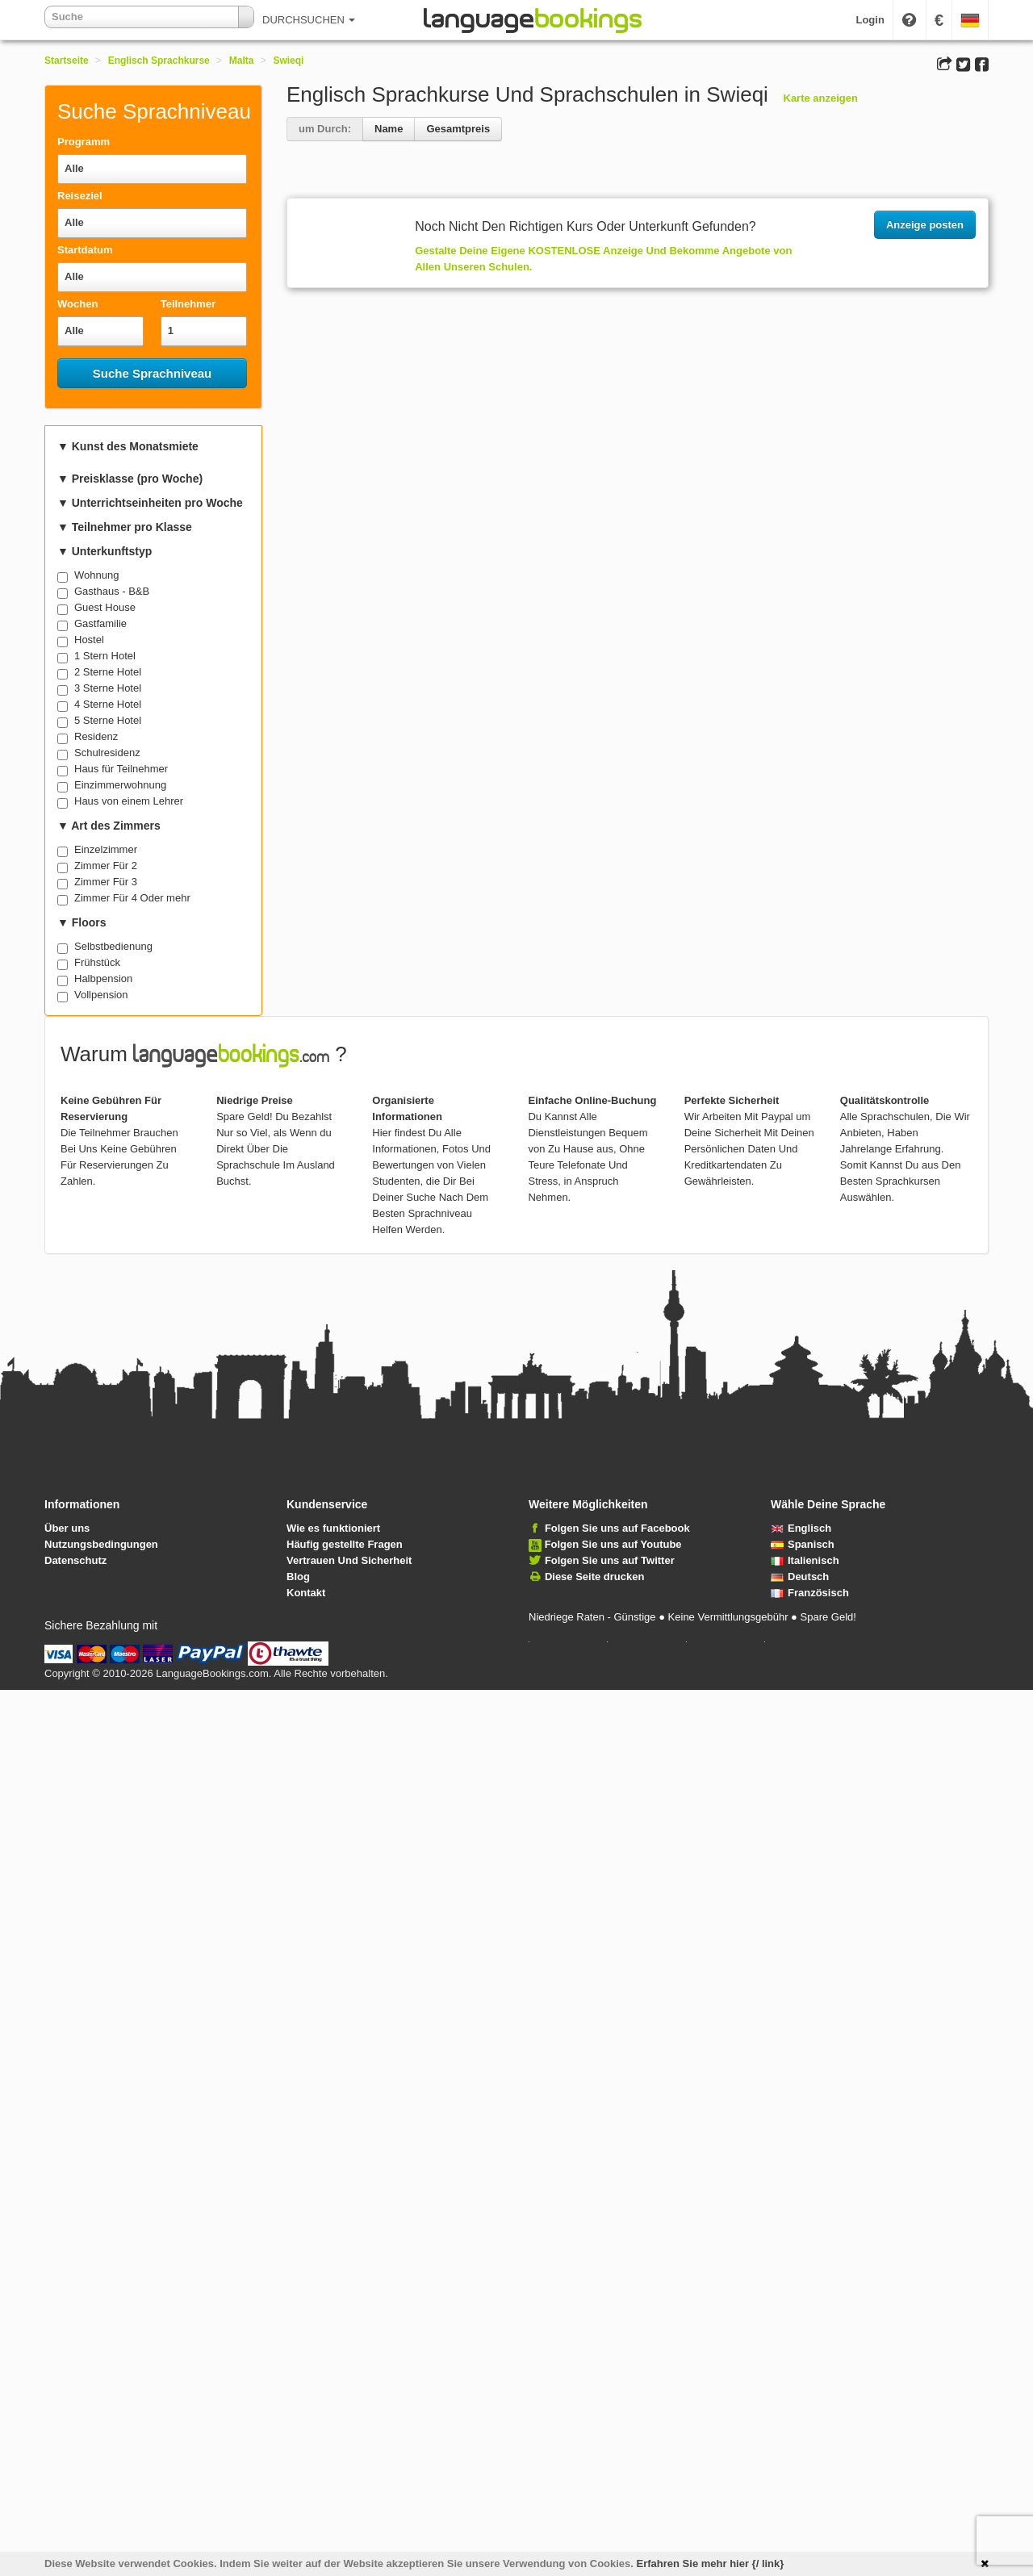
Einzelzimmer (105, 849)
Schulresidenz (107, 752)
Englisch (801, 1528)
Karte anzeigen (821, 98)
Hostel (89, 640)
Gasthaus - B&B (111, 591)
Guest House (105, 607)
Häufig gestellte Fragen (344, 1544)
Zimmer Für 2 (105, 865)
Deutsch (800, 1576)
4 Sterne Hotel (107, 704)
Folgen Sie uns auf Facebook (617, 1528)
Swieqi (288, 60)
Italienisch (805, 1560)
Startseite (66, 60)
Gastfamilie (100, 623)
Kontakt (305, 1593)
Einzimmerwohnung (120, 785)
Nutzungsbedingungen (101, 1544)
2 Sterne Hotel (107, 672)
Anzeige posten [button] (925, 225)
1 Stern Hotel (105, 656)
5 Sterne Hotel (107, 720)
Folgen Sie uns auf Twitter (610, 1560)
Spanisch (802, 1544)
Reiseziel (79, 196)
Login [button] (869, 20)
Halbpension (103, 978)
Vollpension (101, 995)
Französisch (810, 1593)
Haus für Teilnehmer (121, 769)
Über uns (67, 1528)
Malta (241, 60)
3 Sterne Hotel (107, 688)
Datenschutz (75, 1560)
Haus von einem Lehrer (128, 801)
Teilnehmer (188, 304)
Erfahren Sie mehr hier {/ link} (710, 2563)
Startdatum (85, 250)
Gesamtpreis (458, 129)
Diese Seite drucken (595, 1576)
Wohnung (96, 575)
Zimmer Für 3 (105, 882)
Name (388, 129)
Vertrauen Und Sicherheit (349, 1560)
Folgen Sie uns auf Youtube (613, 1544)
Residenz (96, 736)
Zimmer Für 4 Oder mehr (132, 898)
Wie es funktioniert (333, 1528)
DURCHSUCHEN (308, 20)
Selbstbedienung (113, 946)
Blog (298, 1576)
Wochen (77, 304)
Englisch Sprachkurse (159, 60)
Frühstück (97, 962)
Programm (83, 142)
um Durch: (325, 129)
